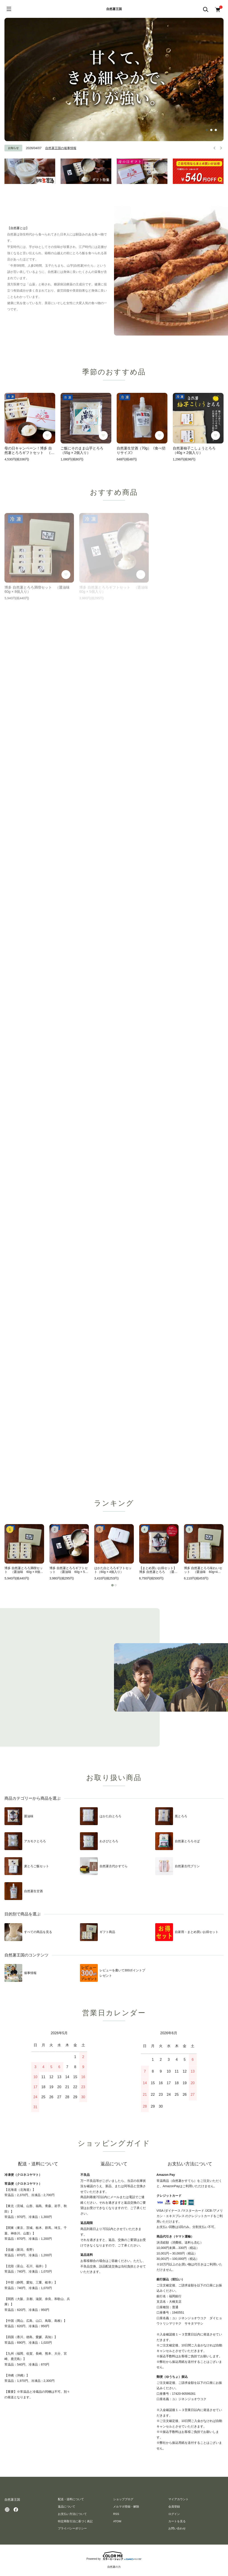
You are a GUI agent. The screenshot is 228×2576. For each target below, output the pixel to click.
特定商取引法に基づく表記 (75, 2521)
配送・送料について (71, 2499)
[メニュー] (9, 9)
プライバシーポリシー (72, 2528)
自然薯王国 (114, 9)
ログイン (174, 2514)
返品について (66, 2506)
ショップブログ (123, 2499)
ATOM (117, 2521)
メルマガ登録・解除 (126, 2506)
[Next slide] (221, 148)
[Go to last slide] (214, 148)
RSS (116, 2514)
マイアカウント (178, 2499)
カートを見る (177, 2521)
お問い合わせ (177, 2528)
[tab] (112, 1585)
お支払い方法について (72, 2514)
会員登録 (174, 2506)
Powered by (113, 2555)
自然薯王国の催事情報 (60, 148)
